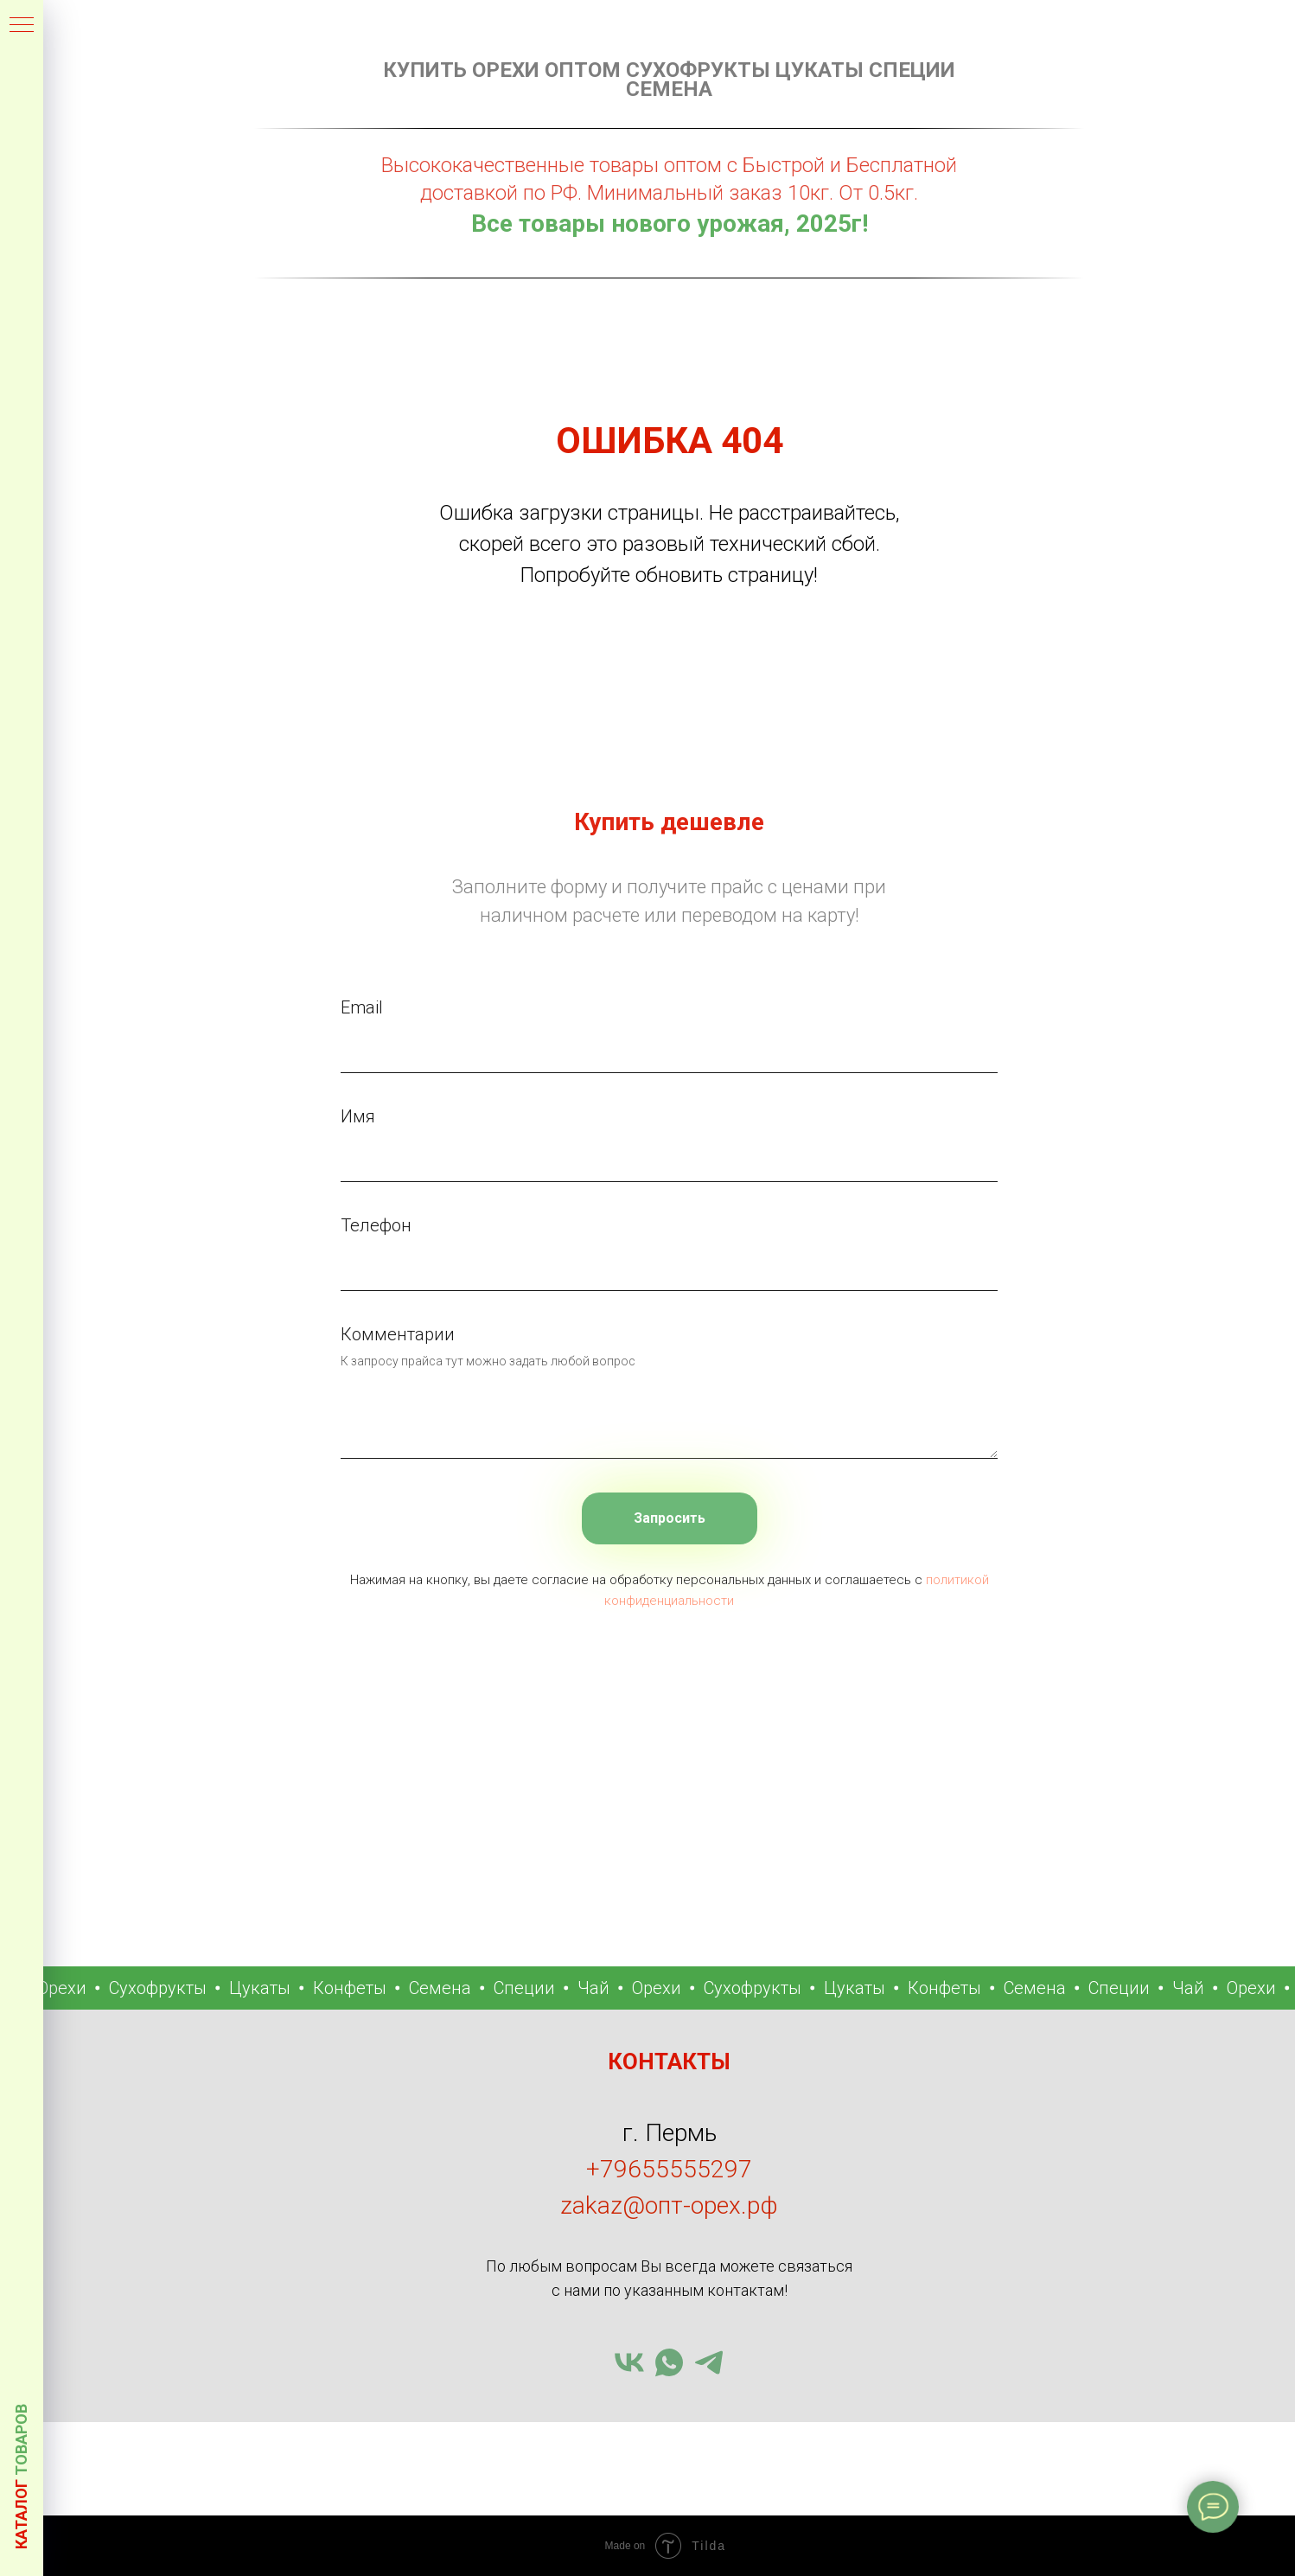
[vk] (629, 2362)
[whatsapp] (669, 2362)
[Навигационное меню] (22, 26)
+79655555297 (669, 2169)
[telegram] (709, 2362)
